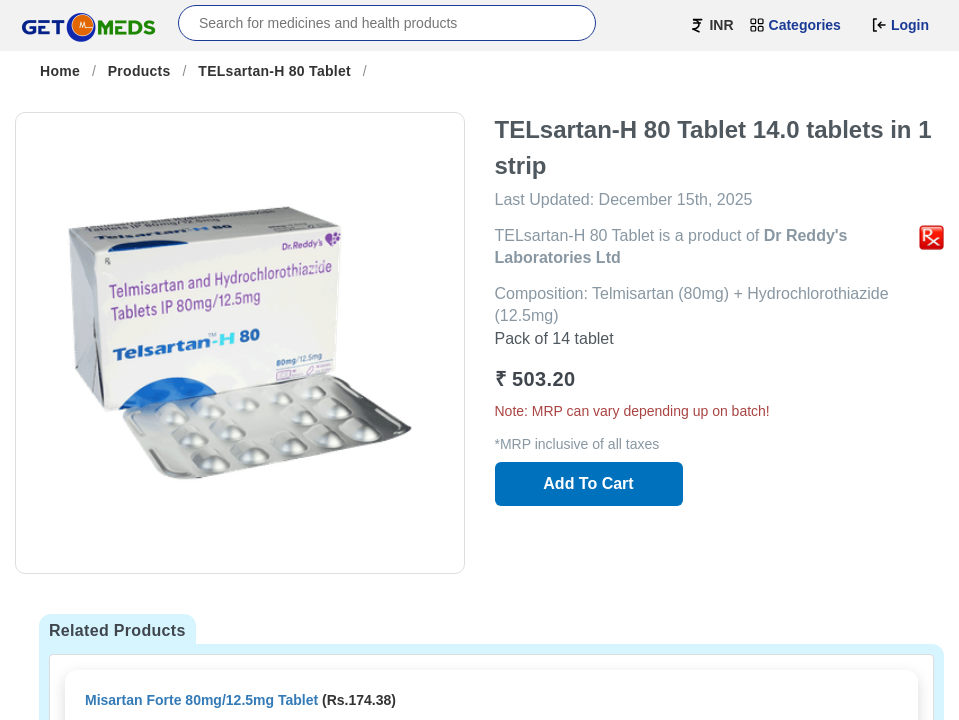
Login (900, 25)
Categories (795, 25)
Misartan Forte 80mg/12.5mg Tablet (201, 700)
